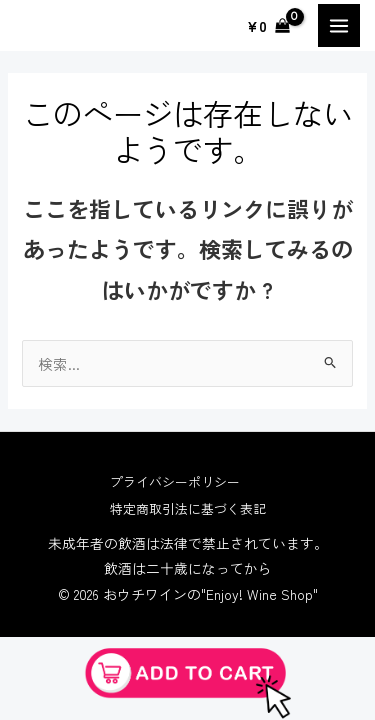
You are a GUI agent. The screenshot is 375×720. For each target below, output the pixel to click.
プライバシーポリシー (175, 481)
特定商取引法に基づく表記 (188, 508)
